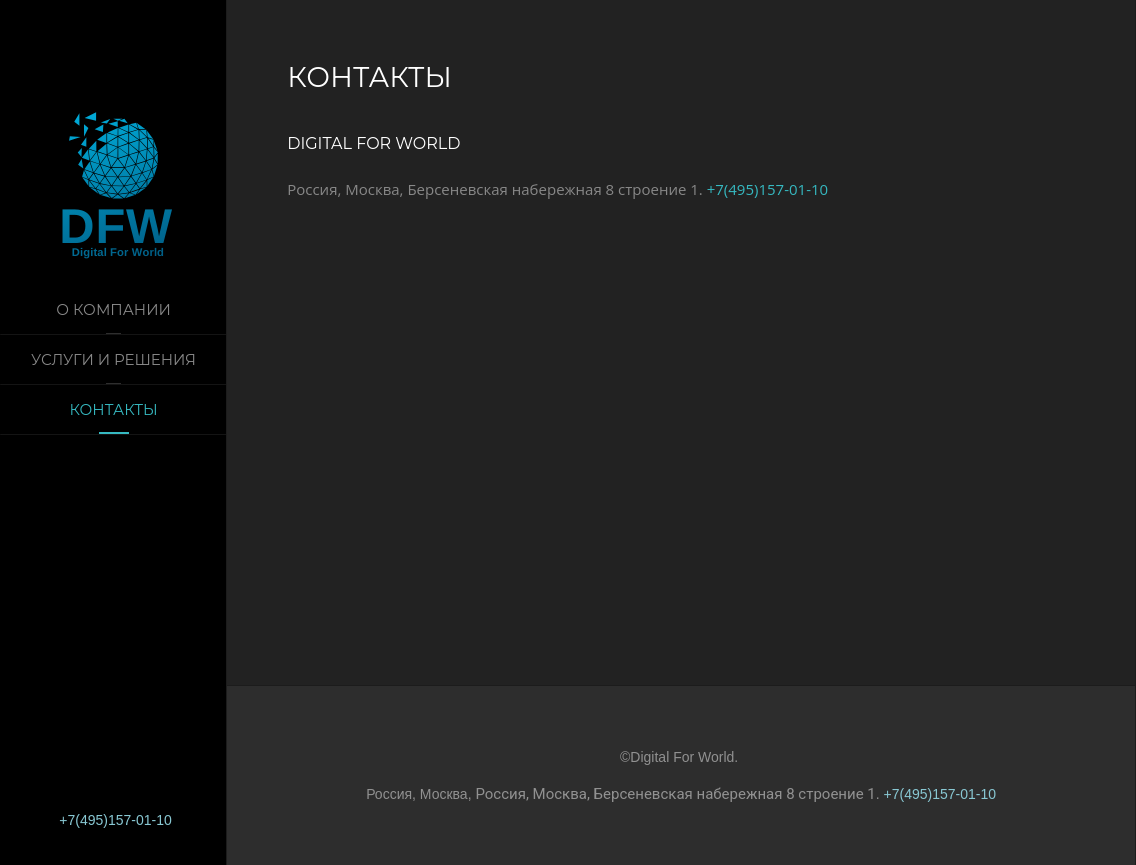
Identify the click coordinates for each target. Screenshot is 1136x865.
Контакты (113, 409)
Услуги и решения (113, 359)
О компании (113, 309)
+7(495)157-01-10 (115, 820)
